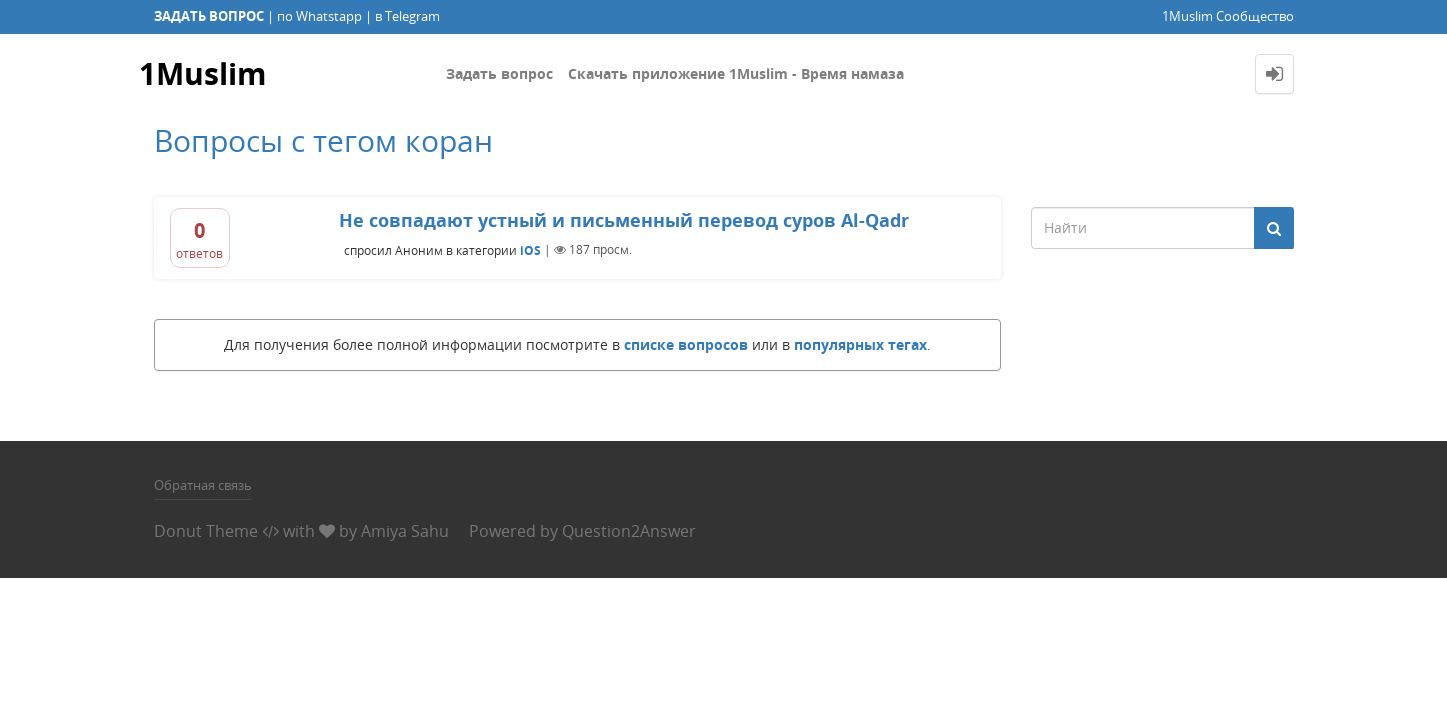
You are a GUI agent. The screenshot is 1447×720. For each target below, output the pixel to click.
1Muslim (202, 73)
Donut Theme (206, 531)
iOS (530, 249)
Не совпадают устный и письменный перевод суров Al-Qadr (624, 220)
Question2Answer (629, 531)
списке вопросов (686, 344)
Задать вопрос (499, 73)
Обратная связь (203, 485)
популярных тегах (860, 344)
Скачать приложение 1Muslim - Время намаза (736, 73)
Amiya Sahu (405, 531)
